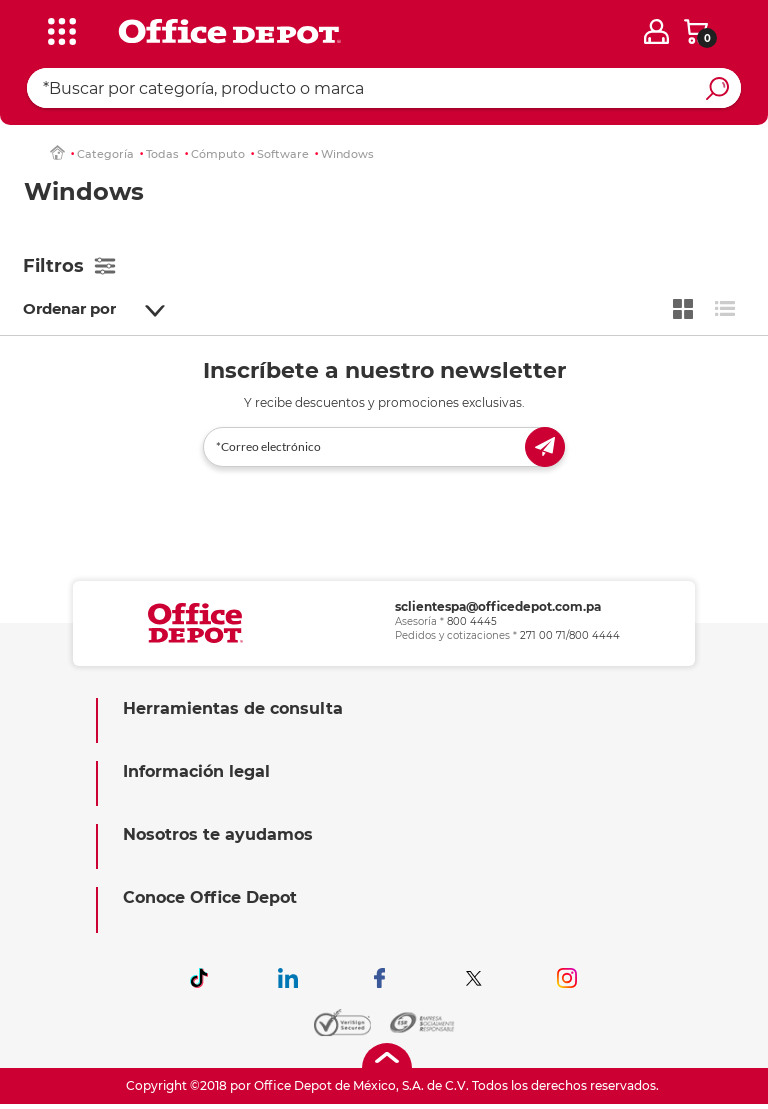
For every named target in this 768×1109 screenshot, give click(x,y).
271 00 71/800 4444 (570, 635)
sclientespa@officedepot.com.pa (498, 606)
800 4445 (472, 621)
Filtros (53, 266)
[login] (656, 31)
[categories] (61, 29)
